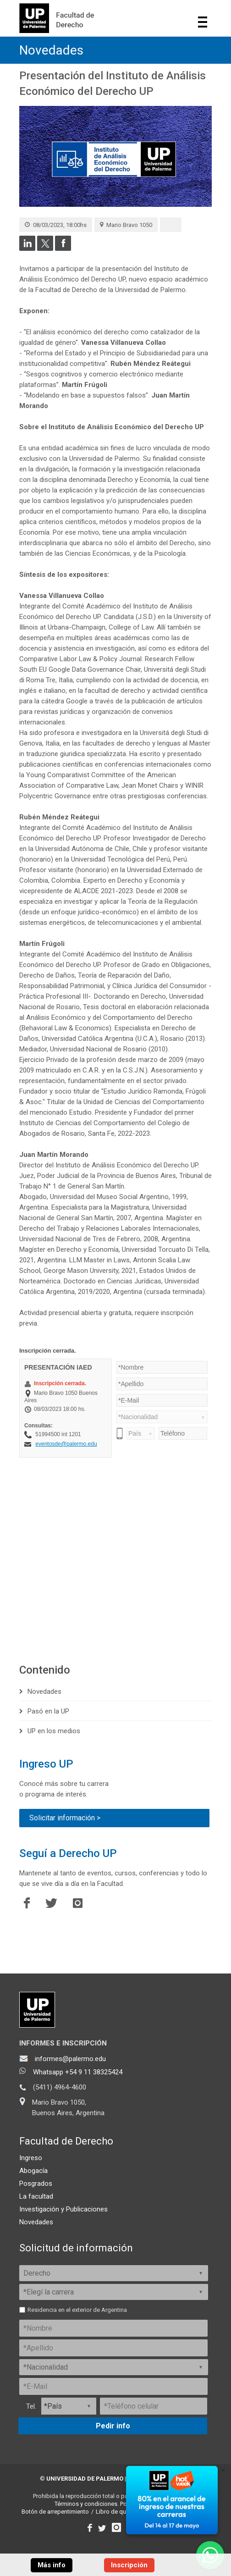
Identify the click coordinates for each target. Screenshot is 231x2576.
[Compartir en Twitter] (45, 248)
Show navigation (202, 22)
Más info (52, 2565)
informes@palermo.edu (70, 2059)
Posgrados (35, 2183)
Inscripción (129, 2565)
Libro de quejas (116, 2511)
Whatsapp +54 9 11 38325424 (77, 2072)
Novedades (51, 50)
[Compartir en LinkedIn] (27, 248)
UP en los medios (54, 1731)
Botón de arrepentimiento (55, 2511)
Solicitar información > (64, 1817)
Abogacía (33, 2171)
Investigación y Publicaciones (63, 2209)
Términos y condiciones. (87, 2503)
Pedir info (113, 2425)
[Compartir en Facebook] (63, 248)
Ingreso (30, 2158)
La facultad (36, 2196)
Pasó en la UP (48, 1711)
